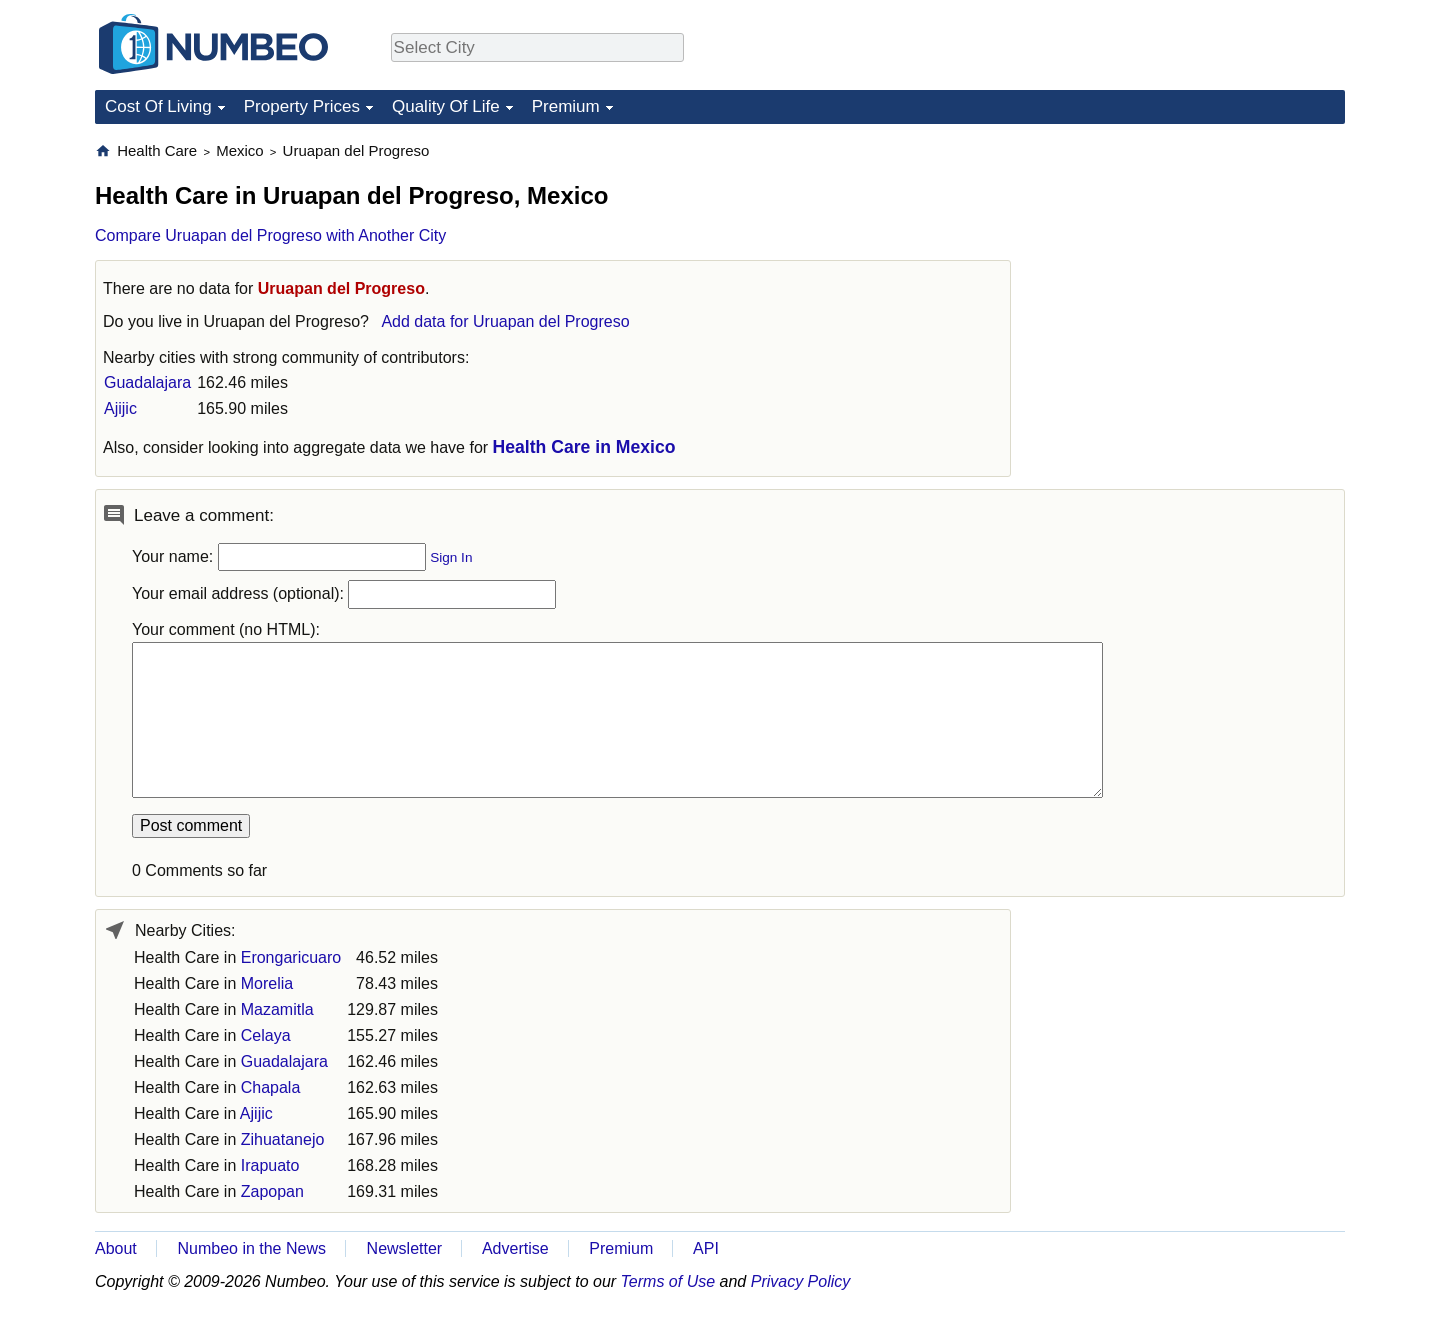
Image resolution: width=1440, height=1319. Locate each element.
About (116, 1248)
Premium (566, 106)
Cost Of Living (158, 106)
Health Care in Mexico (584, 447)
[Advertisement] (1195, 266)
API (706, 1248)
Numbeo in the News (251, 1248)
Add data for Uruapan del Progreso (505, 321)
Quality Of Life (446, 106)
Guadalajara (147, 382)
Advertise (515, 1248)
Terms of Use (668, 1281)
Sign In (451, 557)
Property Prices (302, 106)
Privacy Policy (801, 1281)
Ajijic (120, 408)
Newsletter (405, 1248)
